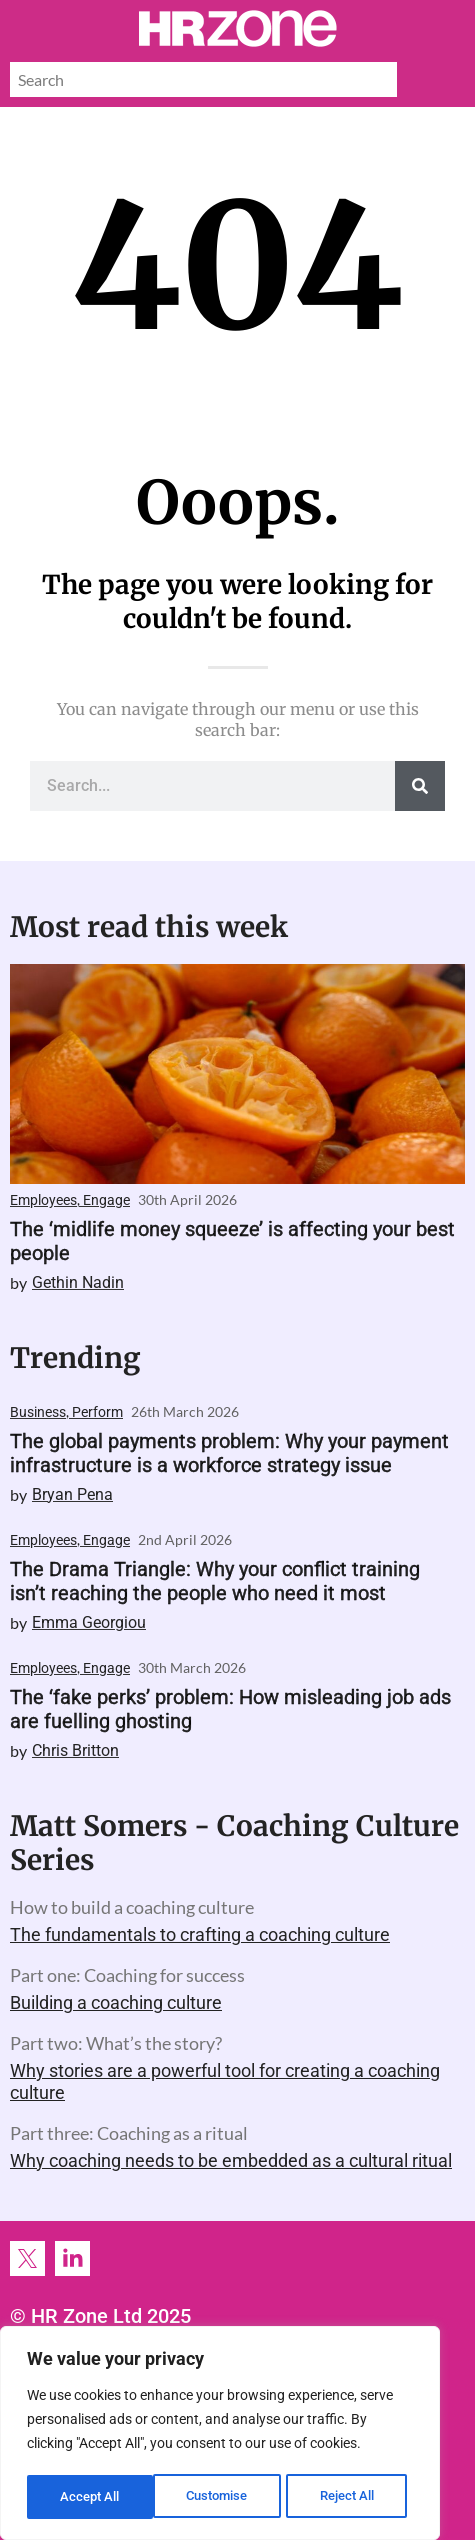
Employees (43, 1200)
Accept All (352, 2497)
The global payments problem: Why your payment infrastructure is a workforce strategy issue (229, 1453)
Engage (106, 1200)
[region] (220, 2435)
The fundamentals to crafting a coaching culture (200, 1934)
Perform (97, 1412)
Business (38, 1412)
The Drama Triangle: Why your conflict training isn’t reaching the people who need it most (215, 1581)
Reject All (222, 2497)
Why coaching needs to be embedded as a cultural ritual (231, 2160)
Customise (91, 2497)
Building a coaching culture (116, 2002)
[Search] (420, 786)
